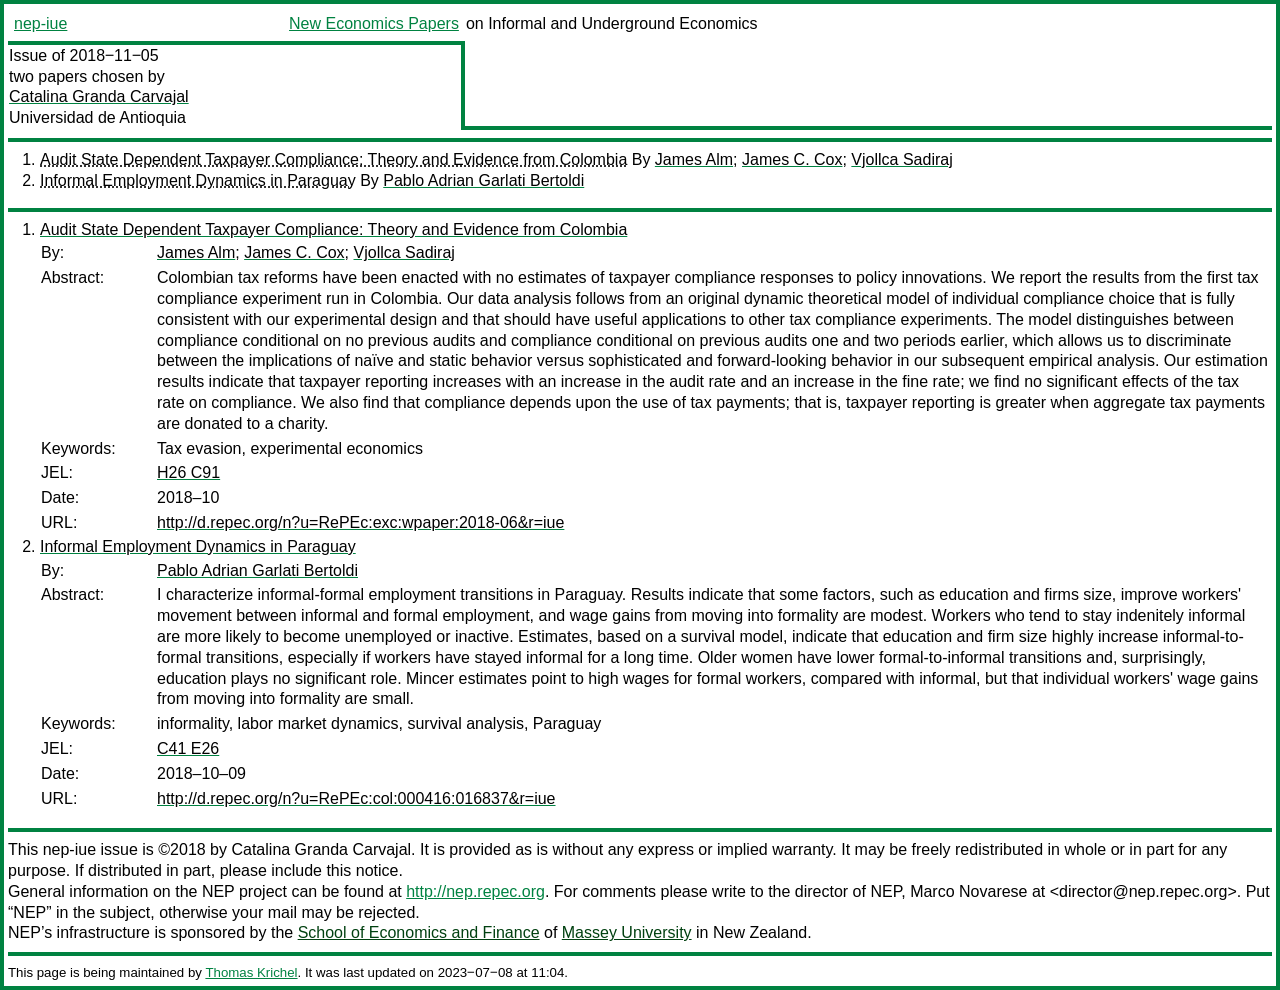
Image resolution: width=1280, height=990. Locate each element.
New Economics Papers (374, 23)
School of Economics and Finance (419, 932)
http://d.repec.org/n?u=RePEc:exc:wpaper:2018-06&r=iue (360, 522)
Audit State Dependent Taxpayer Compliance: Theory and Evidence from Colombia (333, 159)
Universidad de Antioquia (97, 117)
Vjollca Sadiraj (901, 159)
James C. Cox (792, 159)
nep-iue (40, 23)
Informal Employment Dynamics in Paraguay (198, 180)
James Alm (694, 159)
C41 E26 (188, 748)
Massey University (627, 932)
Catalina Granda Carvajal (99, 96)
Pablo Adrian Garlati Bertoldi (483, 180)
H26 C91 (188, 472)
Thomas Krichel (251, 972)
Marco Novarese (968, 891)
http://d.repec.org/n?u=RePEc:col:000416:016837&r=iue (356, 798)
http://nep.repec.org (475, 891)
